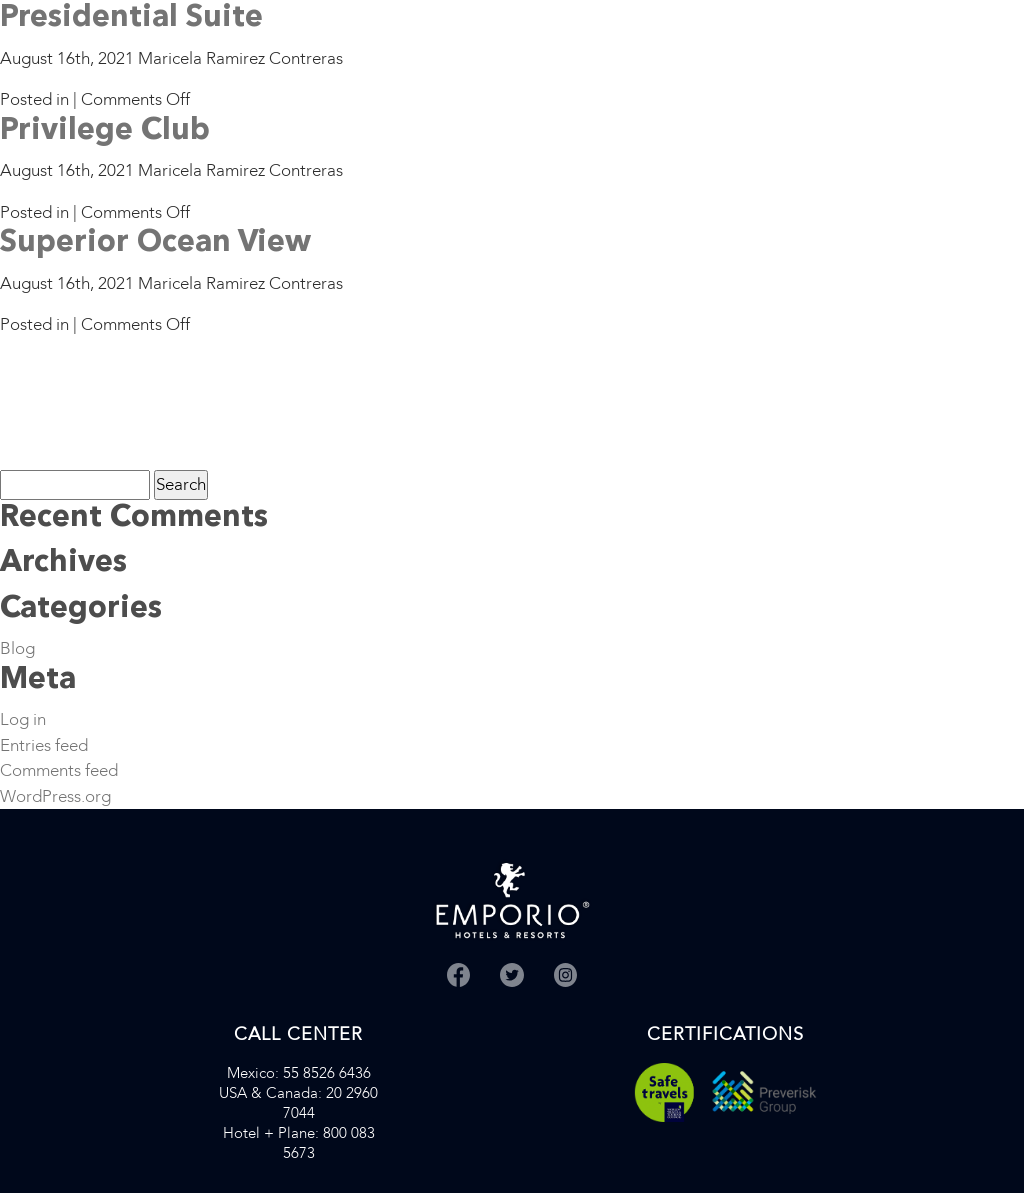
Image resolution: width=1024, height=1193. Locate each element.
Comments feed (59, 770)
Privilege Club (105, 131)
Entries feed (44, 745)
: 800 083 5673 (299, 1143)
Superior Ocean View (155, 243)
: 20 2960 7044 (298, 1103)
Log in (23, 719)
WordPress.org (55, 796)
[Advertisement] (62, 400)
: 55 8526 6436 (299, 1073)
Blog (17, 648)
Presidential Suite (131, 18)
